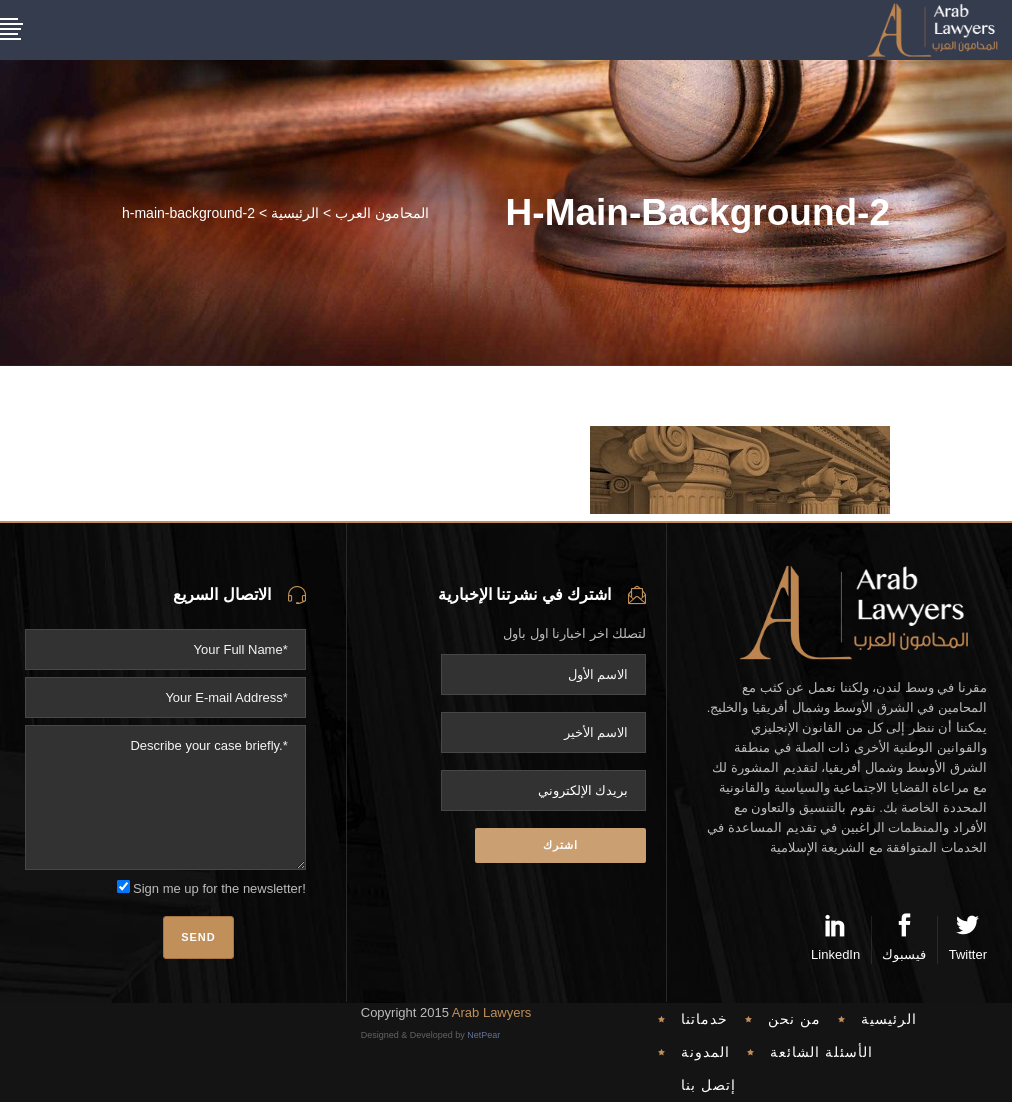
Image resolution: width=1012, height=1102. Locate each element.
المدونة (705, 1052)
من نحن (794, 1019)
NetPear (483, 1035)
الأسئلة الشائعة (821, 1052)
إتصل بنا (708, 1085)
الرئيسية (295, 213)
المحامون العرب (382, 213)
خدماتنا (704, 1019)
